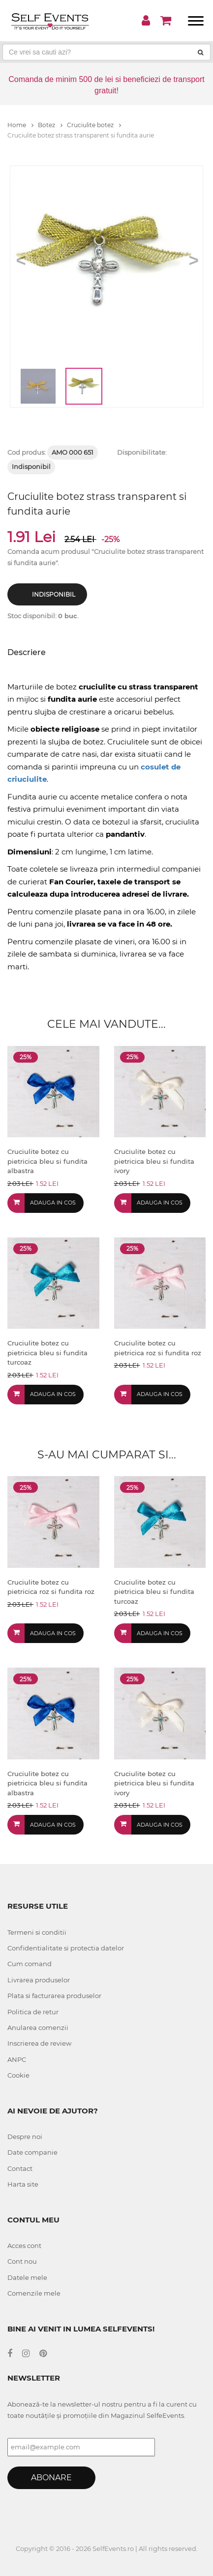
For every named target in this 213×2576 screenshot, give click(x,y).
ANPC (16, 2059)
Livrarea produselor (38, 1980)
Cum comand (29, 1964)
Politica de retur (33, 2012)
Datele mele (27, 2277)
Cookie (18, 2075)
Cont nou (22, 2261)
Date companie (32, 2152)
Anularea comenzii (37, 2027)
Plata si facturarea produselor (54, 1996)
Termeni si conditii (36, 1932)
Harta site (22, 2184)
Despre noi (24, 2136)
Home (20, 125)
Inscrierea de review (39, 2043)
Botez (50, 125)
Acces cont (24, 2245)
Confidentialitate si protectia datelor (65, 1948)
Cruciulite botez (94, 125)
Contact (19, 2168)
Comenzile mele (34, 2293)
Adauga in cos (53, 1202)
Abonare (51, 2477)
